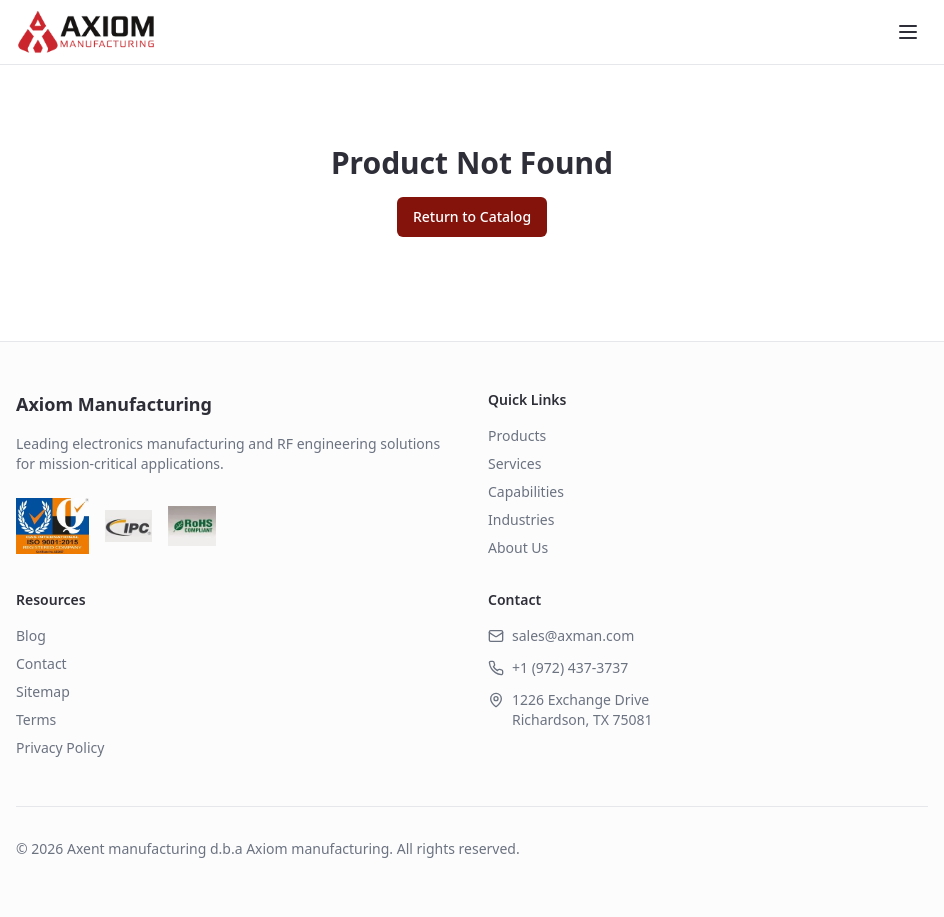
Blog (31, 635)
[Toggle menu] (908, 32)
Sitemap (43, 691)
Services (514, 463)
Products (517, 435)
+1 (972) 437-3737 (570, 667)
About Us (518, 547)
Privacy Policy (60, 747)
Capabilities (526, 491)
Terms (36, 719)
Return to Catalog (472, 216)
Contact (41, 663)
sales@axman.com (573, 635)
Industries (521, 519)
